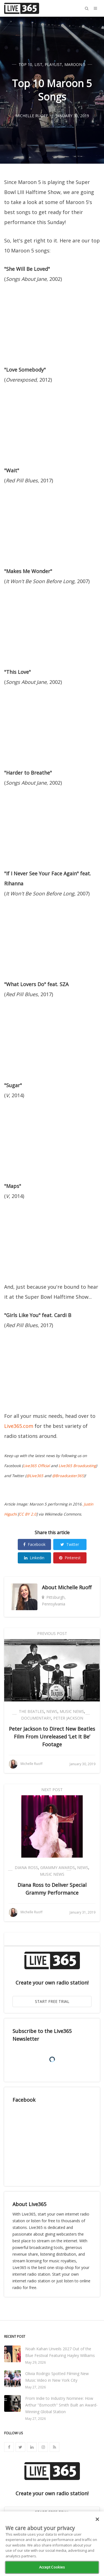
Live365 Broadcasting (77, 1465)
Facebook (34, 1544)
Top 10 (25, 64)
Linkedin (34, 1557)
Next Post (52, 1789)
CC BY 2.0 (27, 1514)
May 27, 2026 (35, 2387)
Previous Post (52, 1633)
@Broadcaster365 (68, 1475)
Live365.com (18, 1426)
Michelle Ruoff (75, 1587)
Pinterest (70, 1557)
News (51, 1711)
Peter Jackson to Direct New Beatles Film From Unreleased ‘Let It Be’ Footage (52, 1736)
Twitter (69, 1544)
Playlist (53, 64)
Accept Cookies (52, 2567)
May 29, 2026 (35, 2362)
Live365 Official (36, 1465)
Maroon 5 (74, 64)
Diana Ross (26, 1867)
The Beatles (31, 1711)
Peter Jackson (68, 1718)
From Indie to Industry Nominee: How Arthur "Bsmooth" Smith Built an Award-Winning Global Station (61, 2405)
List (38, 64)
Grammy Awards (57, 1867)
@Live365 (34, 1475)
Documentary (36, 1718)
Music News (72, 1711)
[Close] (97, 2519)
